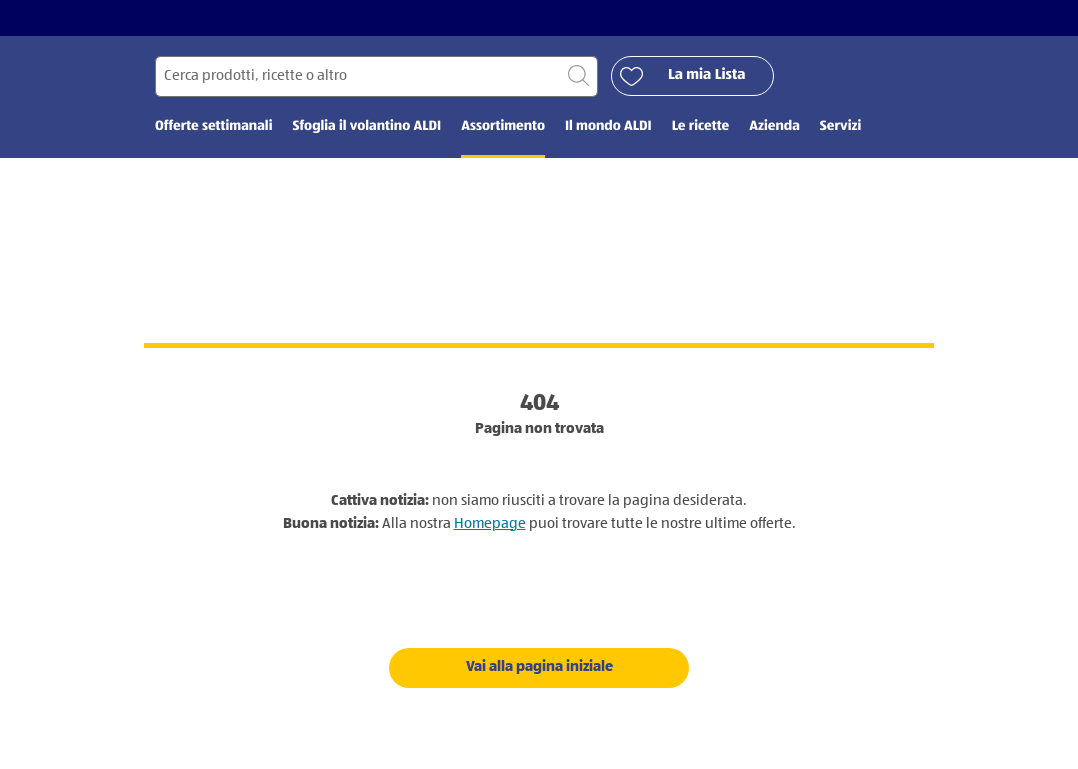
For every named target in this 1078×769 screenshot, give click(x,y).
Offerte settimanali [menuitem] (213, 127)
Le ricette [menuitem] (700, 127)
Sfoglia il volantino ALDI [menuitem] (366, 127)
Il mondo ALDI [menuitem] (608, 127)
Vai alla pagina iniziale (539, 666)
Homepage (490, 523)
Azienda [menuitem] (774, 127)
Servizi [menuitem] (840, 127)
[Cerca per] (376, 76)
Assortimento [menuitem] (503, 127)
